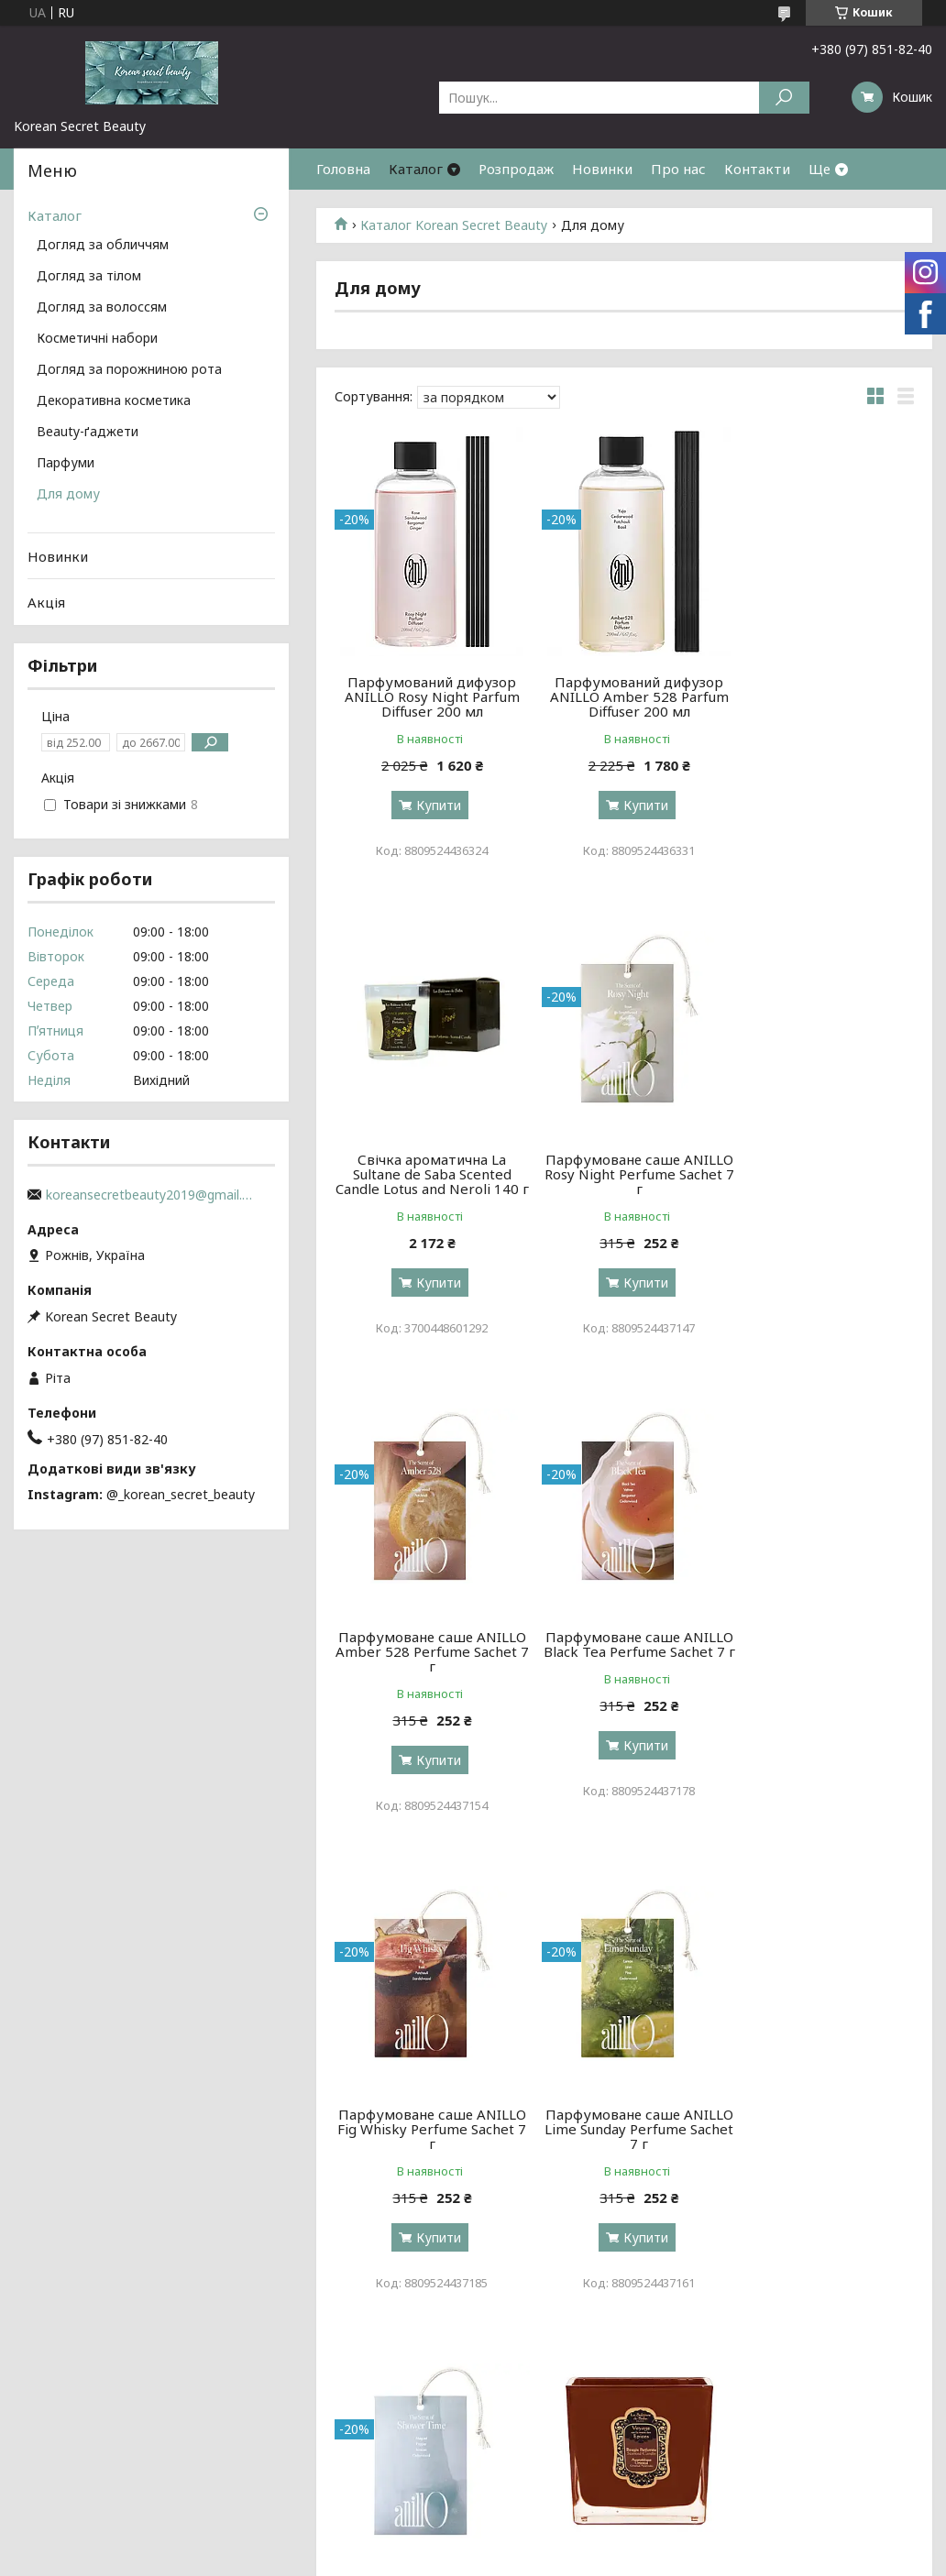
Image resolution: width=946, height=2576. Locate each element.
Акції (726, 2430)
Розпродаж (516, 168)
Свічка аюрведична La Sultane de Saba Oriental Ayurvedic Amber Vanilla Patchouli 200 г (427, 2150)
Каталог (416, 168)
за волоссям (288, 2452)
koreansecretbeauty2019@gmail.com (151, 1195)
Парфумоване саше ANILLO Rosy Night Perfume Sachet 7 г (428, 1189)
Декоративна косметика (114, 401)
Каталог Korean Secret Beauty (453, 225)
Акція (46, 602)
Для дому (68, 495)
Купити (434, 805)
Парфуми (65, 463)
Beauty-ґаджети (87, 432)
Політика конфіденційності (608, 2558)
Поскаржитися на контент (458, 2558)
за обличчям (289, 2430)
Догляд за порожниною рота (129, 370)
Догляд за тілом (89, 276)
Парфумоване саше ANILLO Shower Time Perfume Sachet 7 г (821, 1666)
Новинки (602, 168)
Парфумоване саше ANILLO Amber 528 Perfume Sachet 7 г (624, 1189)
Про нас (678, 168)
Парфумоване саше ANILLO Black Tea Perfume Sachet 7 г (821, 1189)
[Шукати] (784, 98)
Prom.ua (561, 2541)
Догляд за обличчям (103, 245)
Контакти (757, 168)
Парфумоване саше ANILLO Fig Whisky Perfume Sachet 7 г (427, 1666)
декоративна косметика (556, 2452)
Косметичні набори (97, 339)
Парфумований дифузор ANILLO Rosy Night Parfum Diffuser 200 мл (427, 696)
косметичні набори (540, 2430)
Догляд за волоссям (102, 308)
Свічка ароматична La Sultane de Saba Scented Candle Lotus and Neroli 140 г (821, 703)
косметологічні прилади (556, 2474)
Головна (343, 168)
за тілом (275, 2474)
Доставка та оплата (82, 2474)
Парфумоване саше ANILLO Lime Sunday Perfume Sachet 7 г (624, 1666)
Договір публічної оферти (794, 2474)
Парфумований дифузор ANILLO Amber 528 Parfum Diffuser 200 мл (624, 696)
